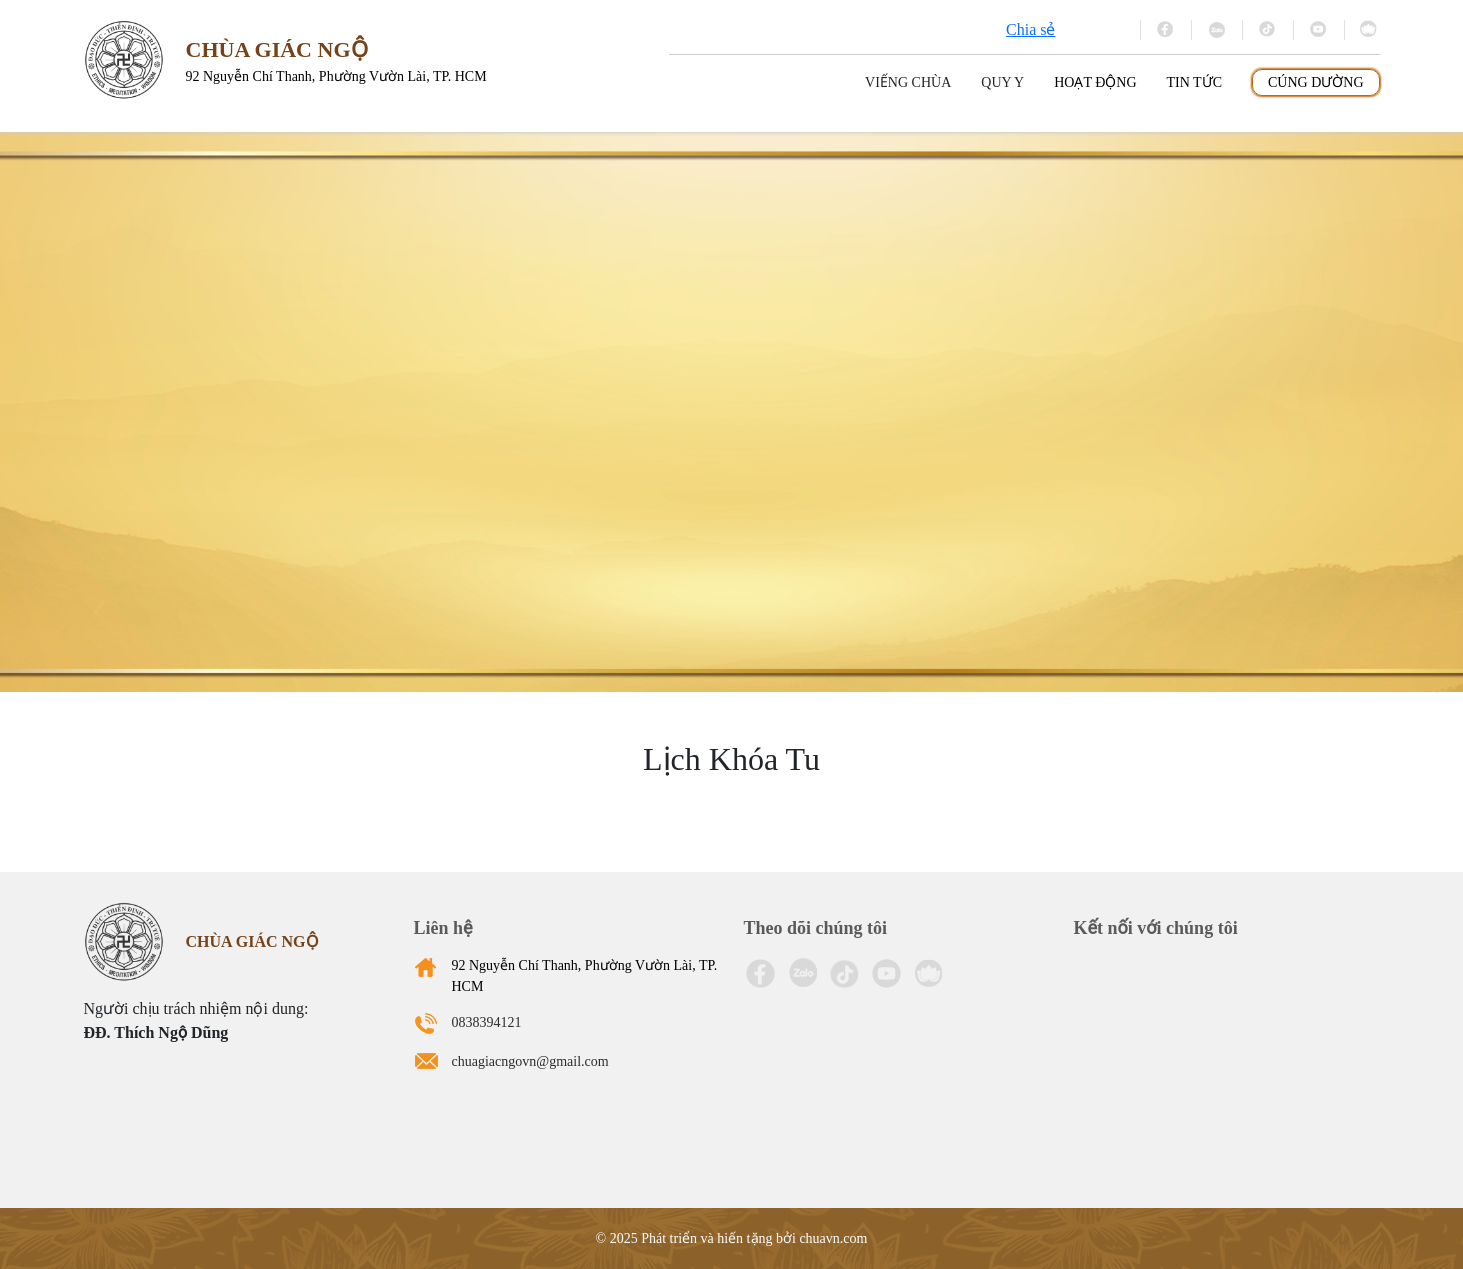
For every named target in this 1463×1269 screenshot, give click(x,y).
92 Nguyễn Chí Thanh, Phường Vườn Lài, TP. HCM (585, 976)
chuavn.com (833, 1238)
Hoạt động (1095, 82)
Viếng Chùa (908, 82)
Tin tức (1194, 82)
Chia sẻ (1030, 29)
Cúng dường (1316, 82)
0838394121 (487, 1022)
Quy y (1002, 82)
